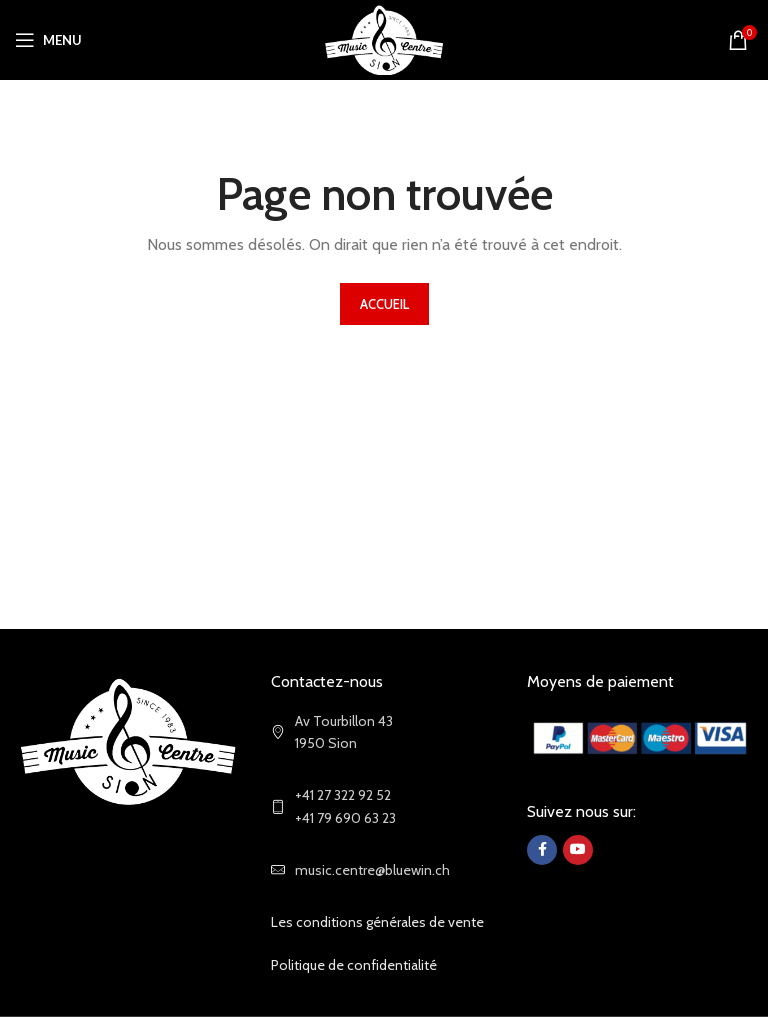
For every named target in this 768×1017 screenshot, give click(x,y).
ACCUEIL (384, 304)
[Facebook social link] (542, 850)
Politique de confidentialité (354, 965)
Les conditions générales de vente (377, 922)
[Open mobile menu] (48, 40)
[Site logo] (384, 38)
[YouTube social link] (578, 850)
